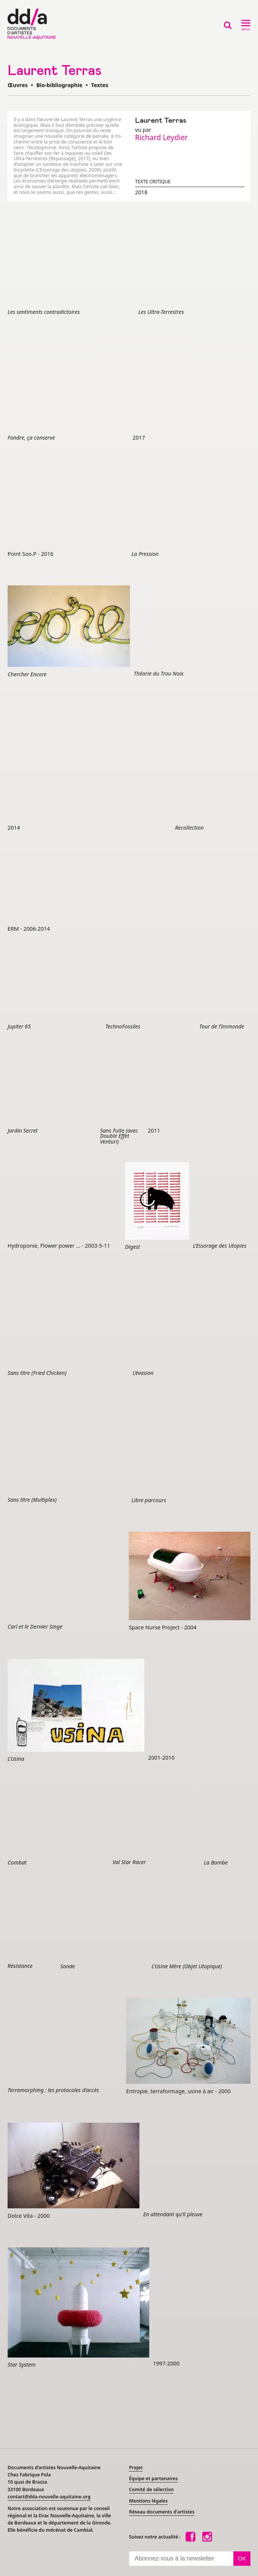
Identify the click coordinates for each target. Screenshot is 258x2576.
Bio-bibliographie (59, 85)
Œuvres (18, 85)
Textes (99, 85)
